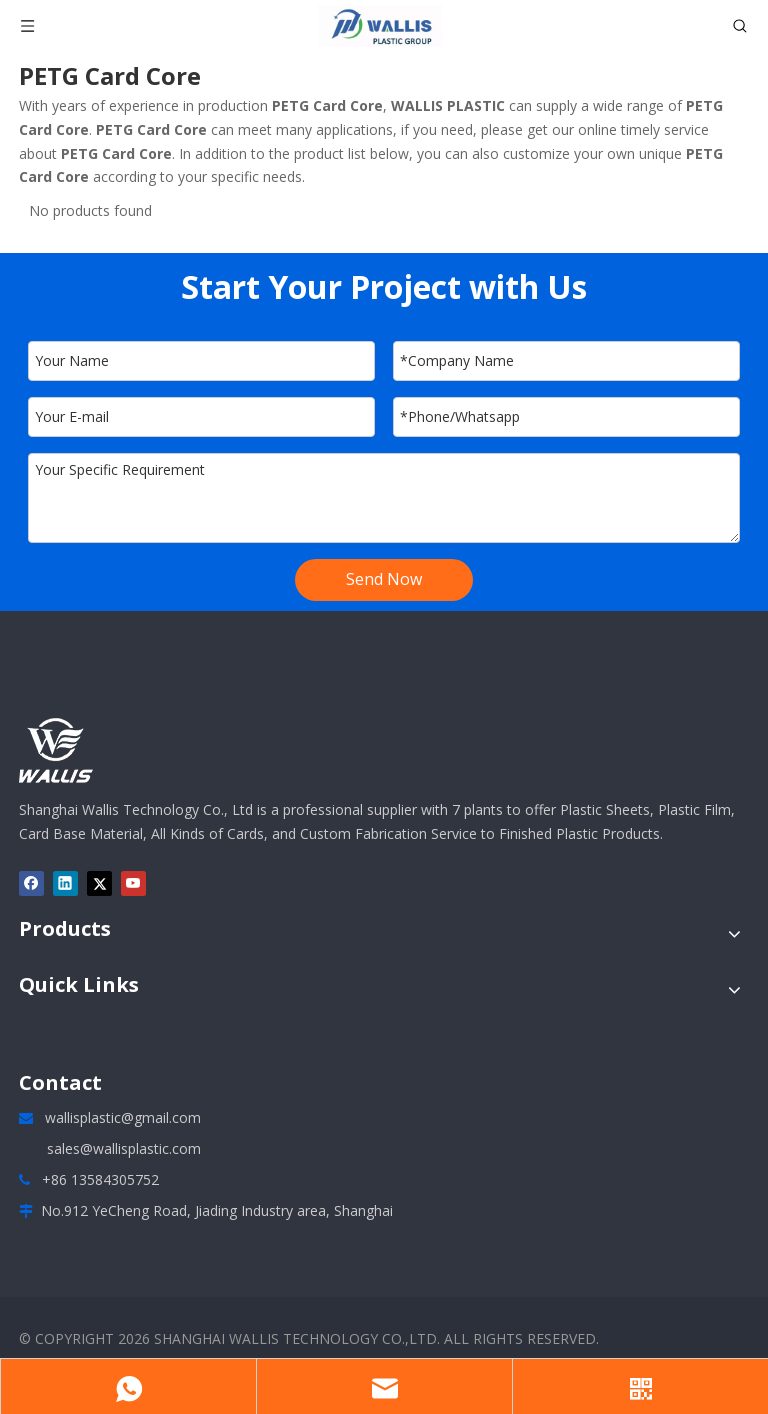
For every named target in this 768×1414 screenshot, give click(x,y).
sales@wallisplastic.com (124, 1148)
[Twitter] (99, 884)
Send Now (384, 579)
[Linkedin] (65, 884)
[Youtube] (133, 884)
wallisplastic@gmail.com (123, 1117)
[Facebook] (31, 884)
